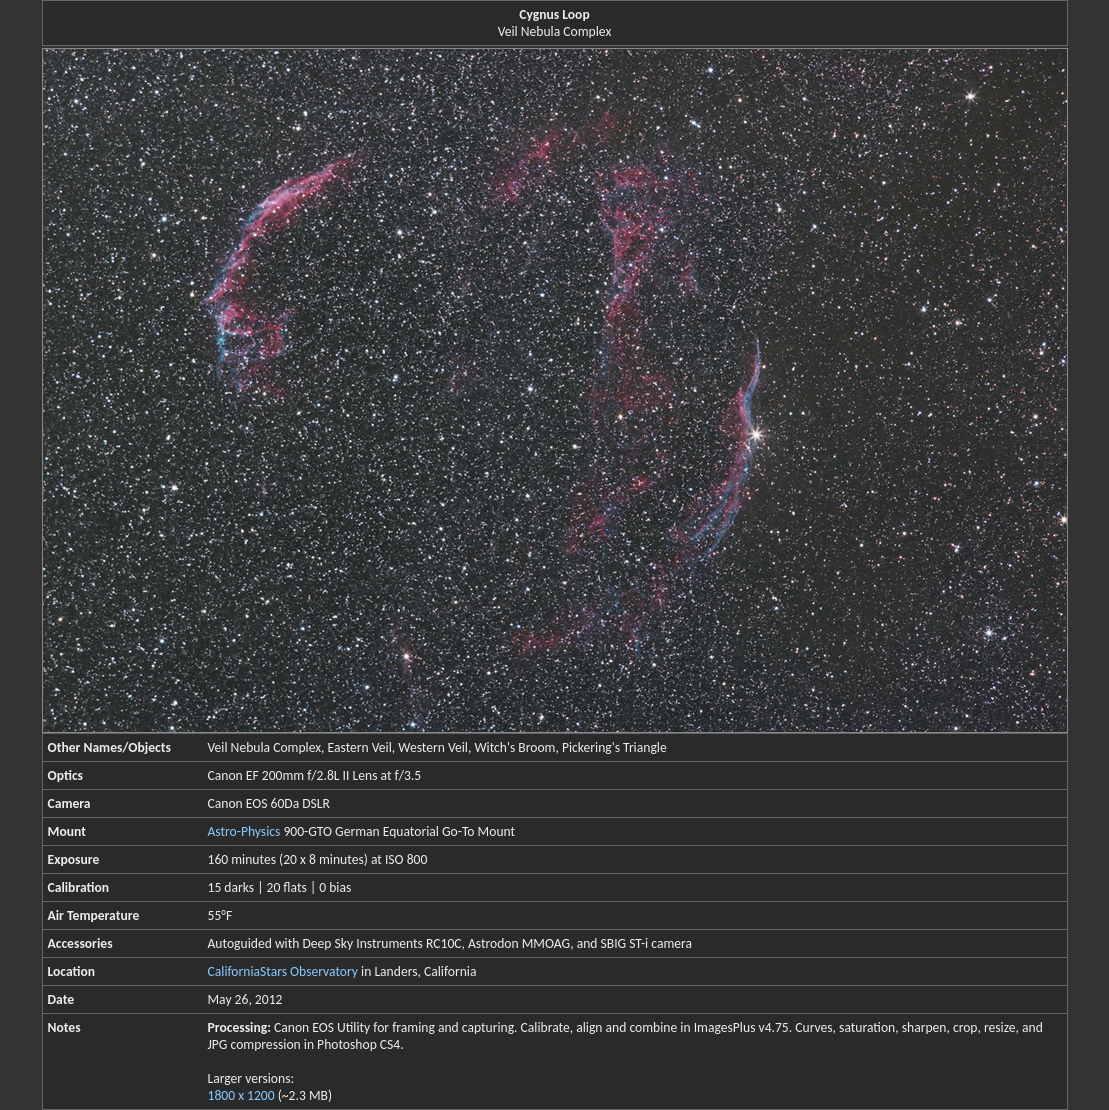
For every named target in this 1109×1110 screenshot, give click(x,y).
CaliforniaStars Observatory (283, 971)
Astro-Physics (244, 831)
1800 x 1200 (241, 1095)
